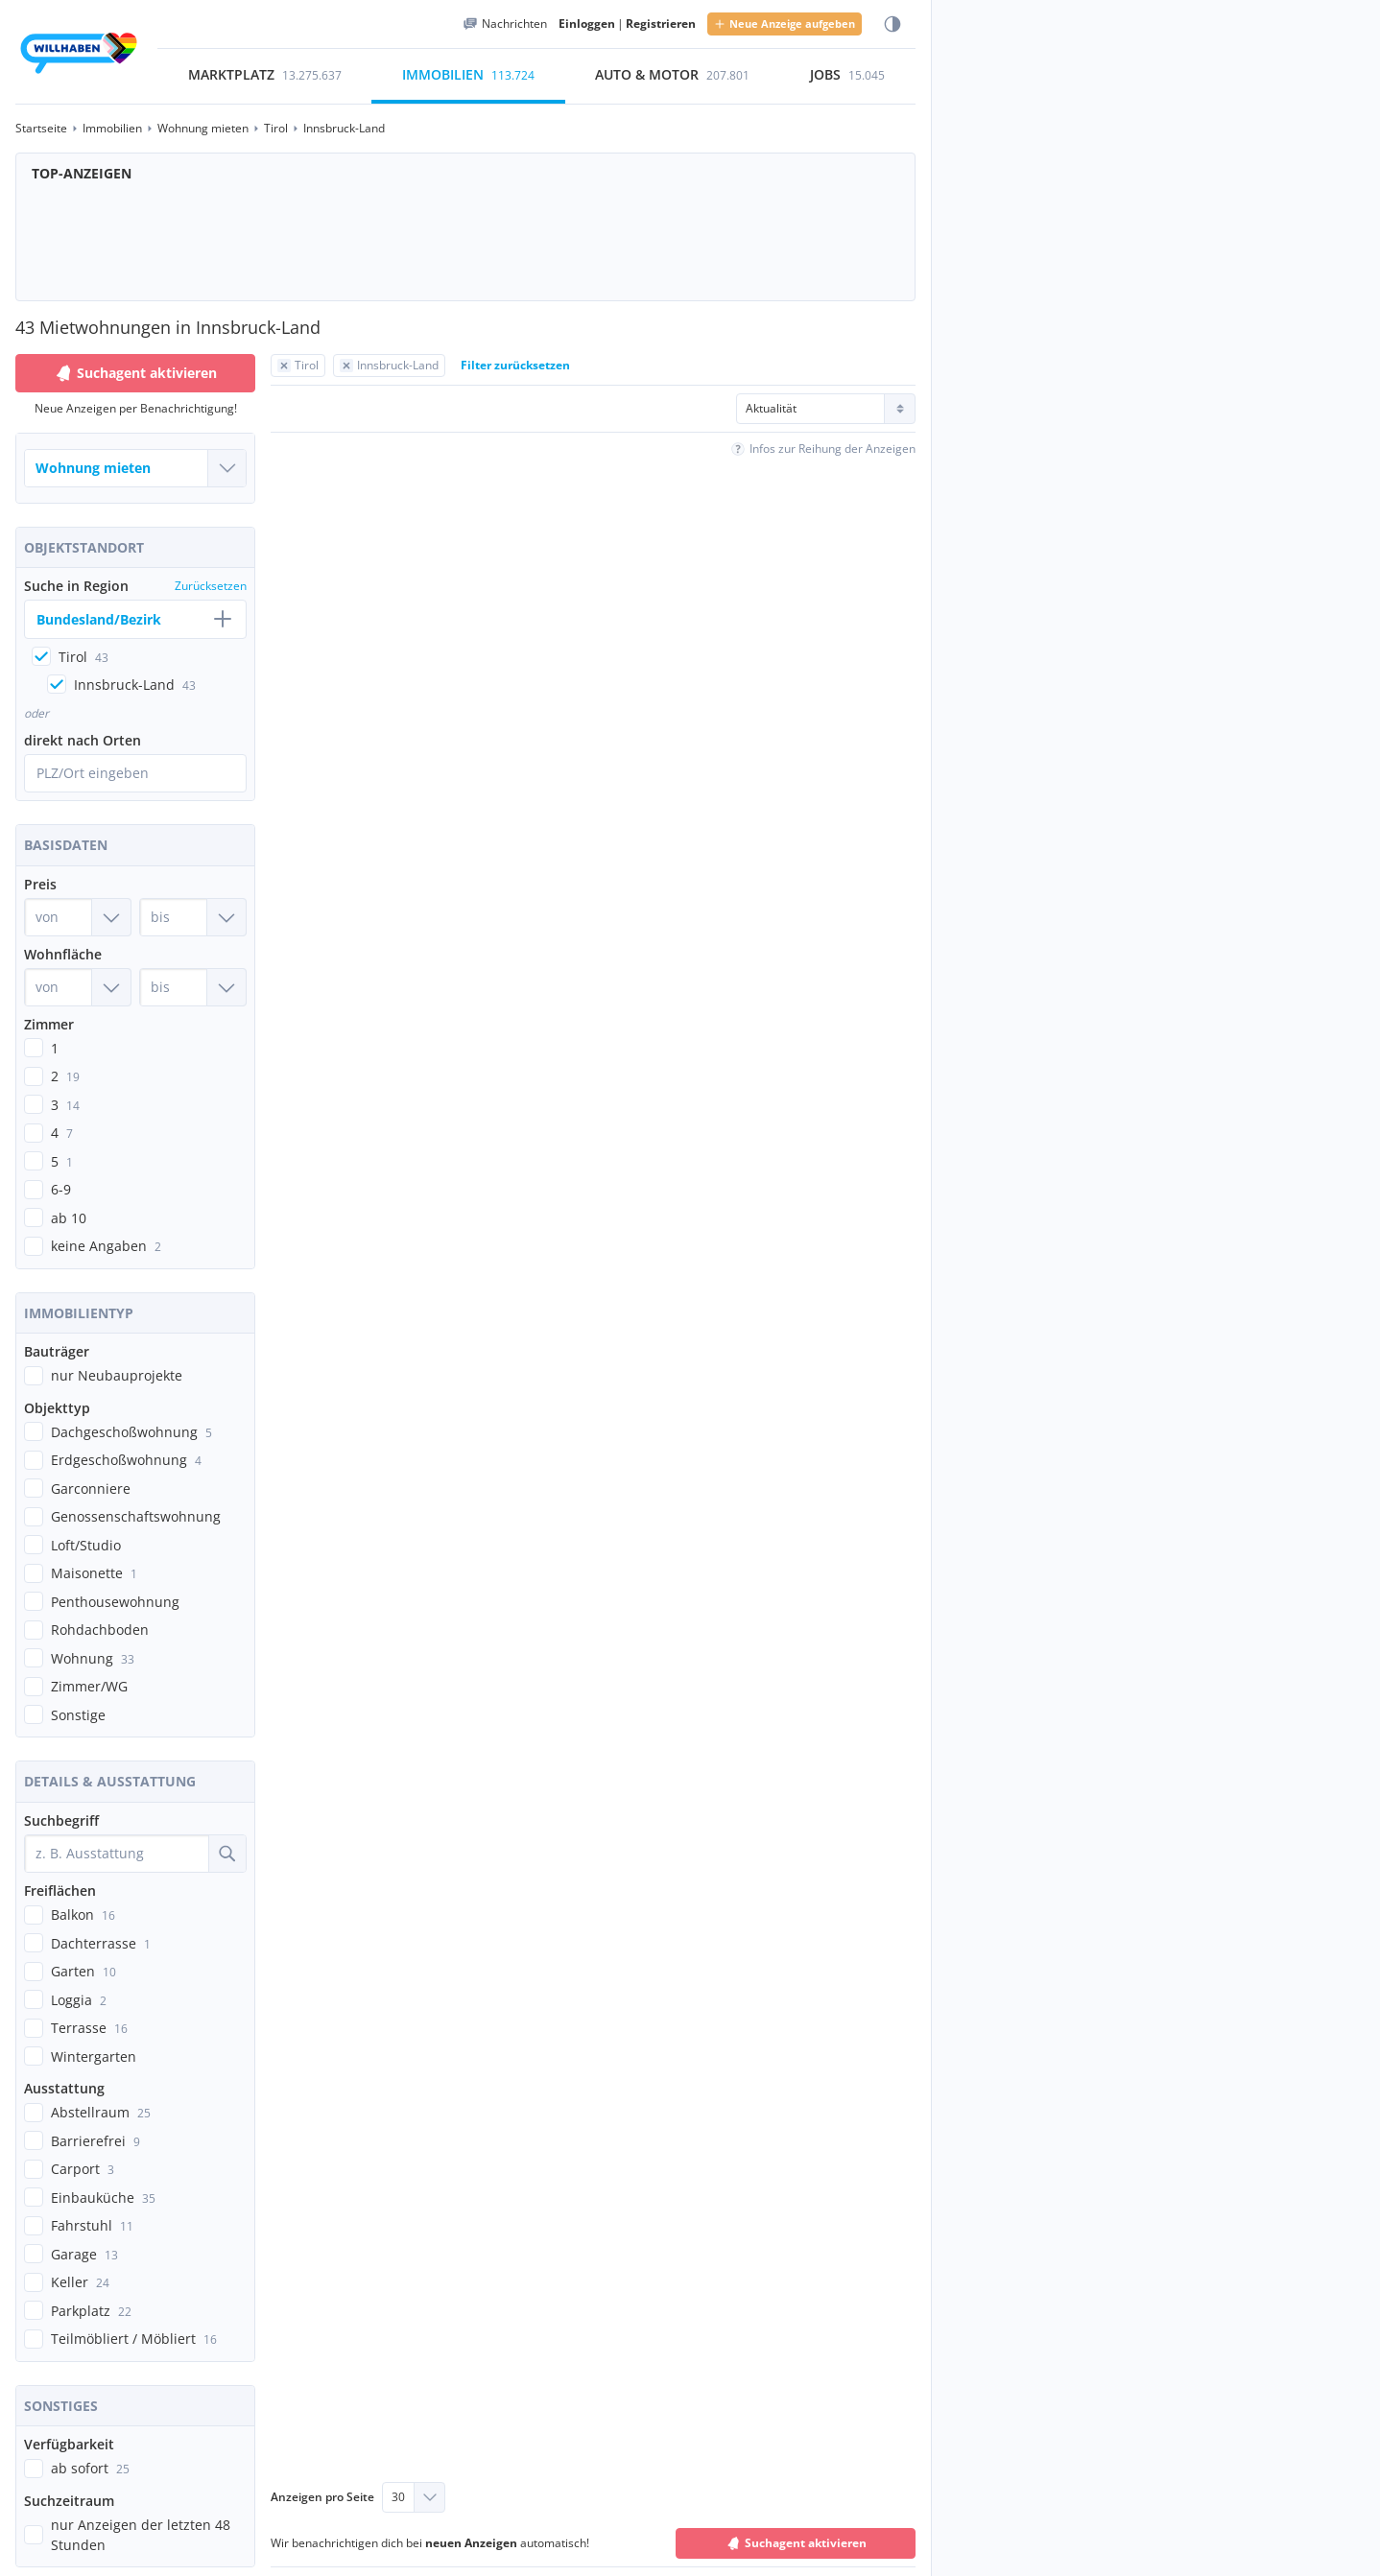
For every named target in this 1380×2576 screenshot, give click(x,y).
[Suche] (227, 1852)
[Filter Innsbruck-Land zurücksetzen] (389, 365)
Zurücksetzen (211, 586)
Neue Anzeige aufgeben (784, 23)
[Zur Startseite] (78, 56)
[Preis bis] (193, 916)
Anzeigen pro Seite (322, 2495)
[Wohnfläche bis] (193, 986)
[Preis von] (78, 916)
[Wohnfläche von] (78, 986)
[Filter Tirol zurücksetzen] (298, 365)
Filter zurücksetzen (515, 365)
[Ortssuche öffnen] (135, 772)
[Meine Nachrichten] (505, 24)
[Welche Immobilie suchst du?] (135, 468)
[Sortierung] (826, 408)
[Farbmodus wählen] (892, 24)
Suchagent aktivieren (135, 373)
